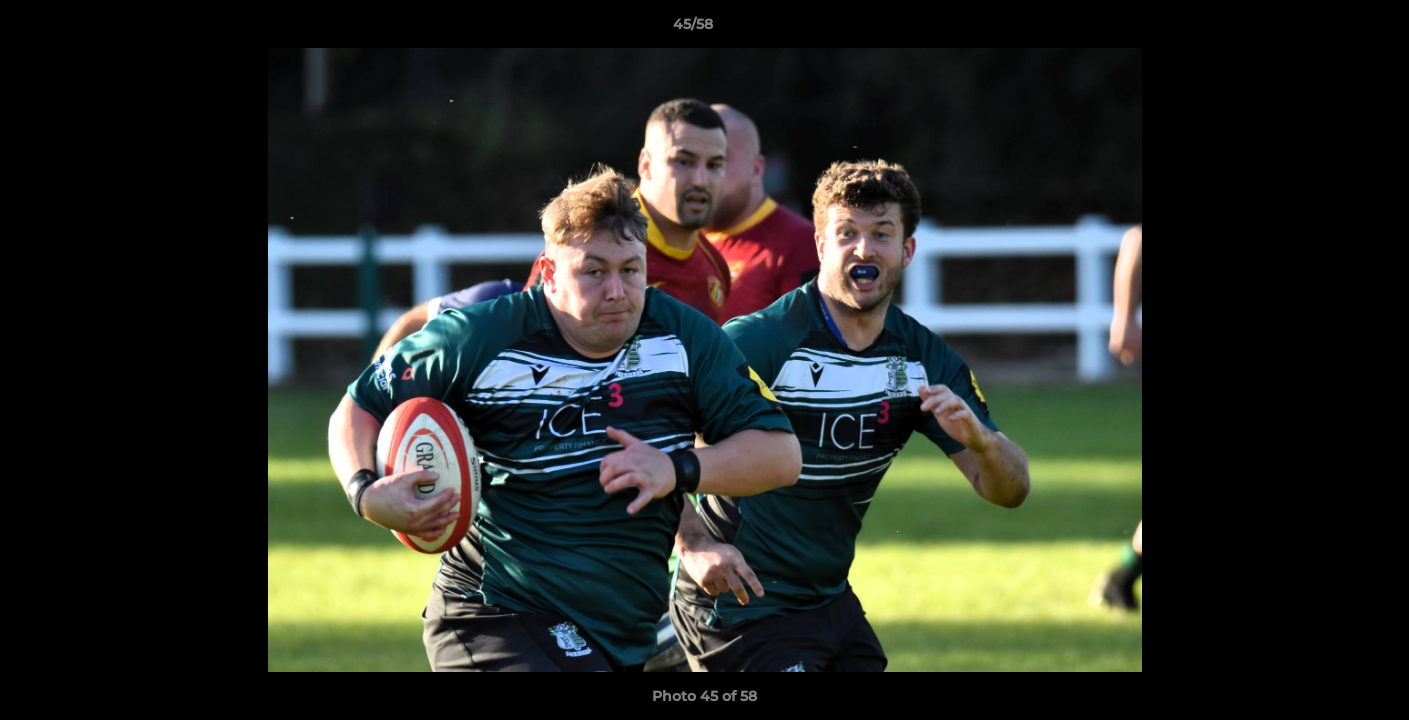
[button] (1325, 29)
